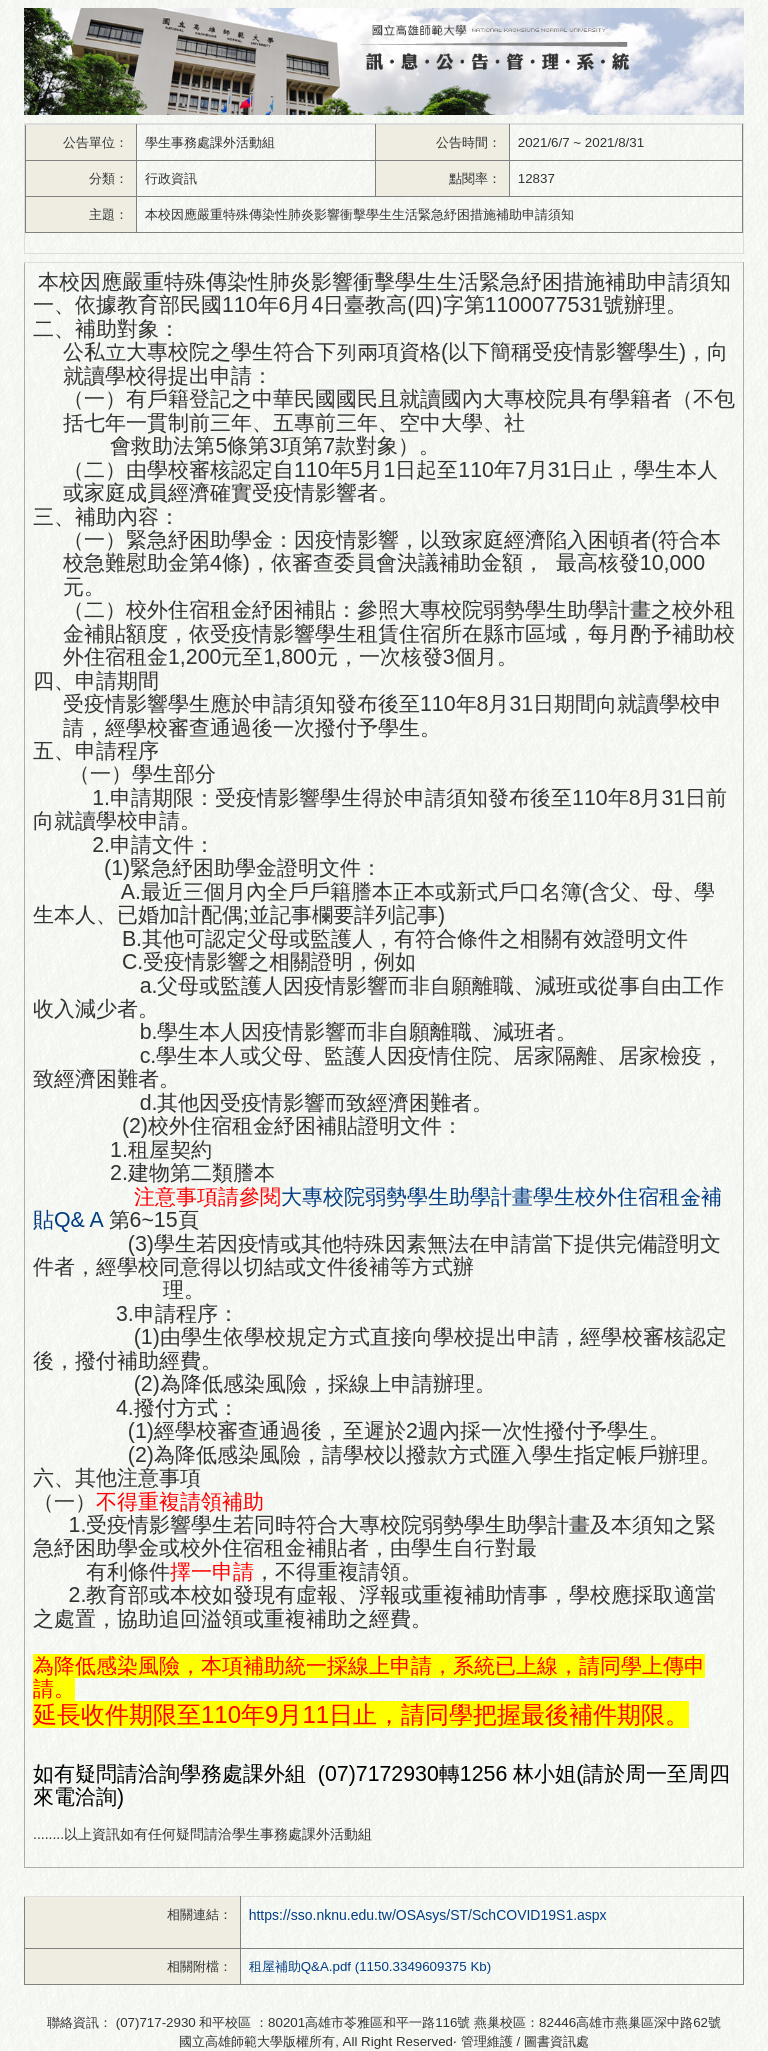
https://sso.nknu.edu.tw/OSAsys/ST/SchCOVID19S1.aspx (428, 1915)
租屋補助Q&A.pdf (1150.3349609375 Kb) (370, 1966)
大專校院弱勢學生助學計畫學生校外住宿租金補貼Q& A (377, 1208)
